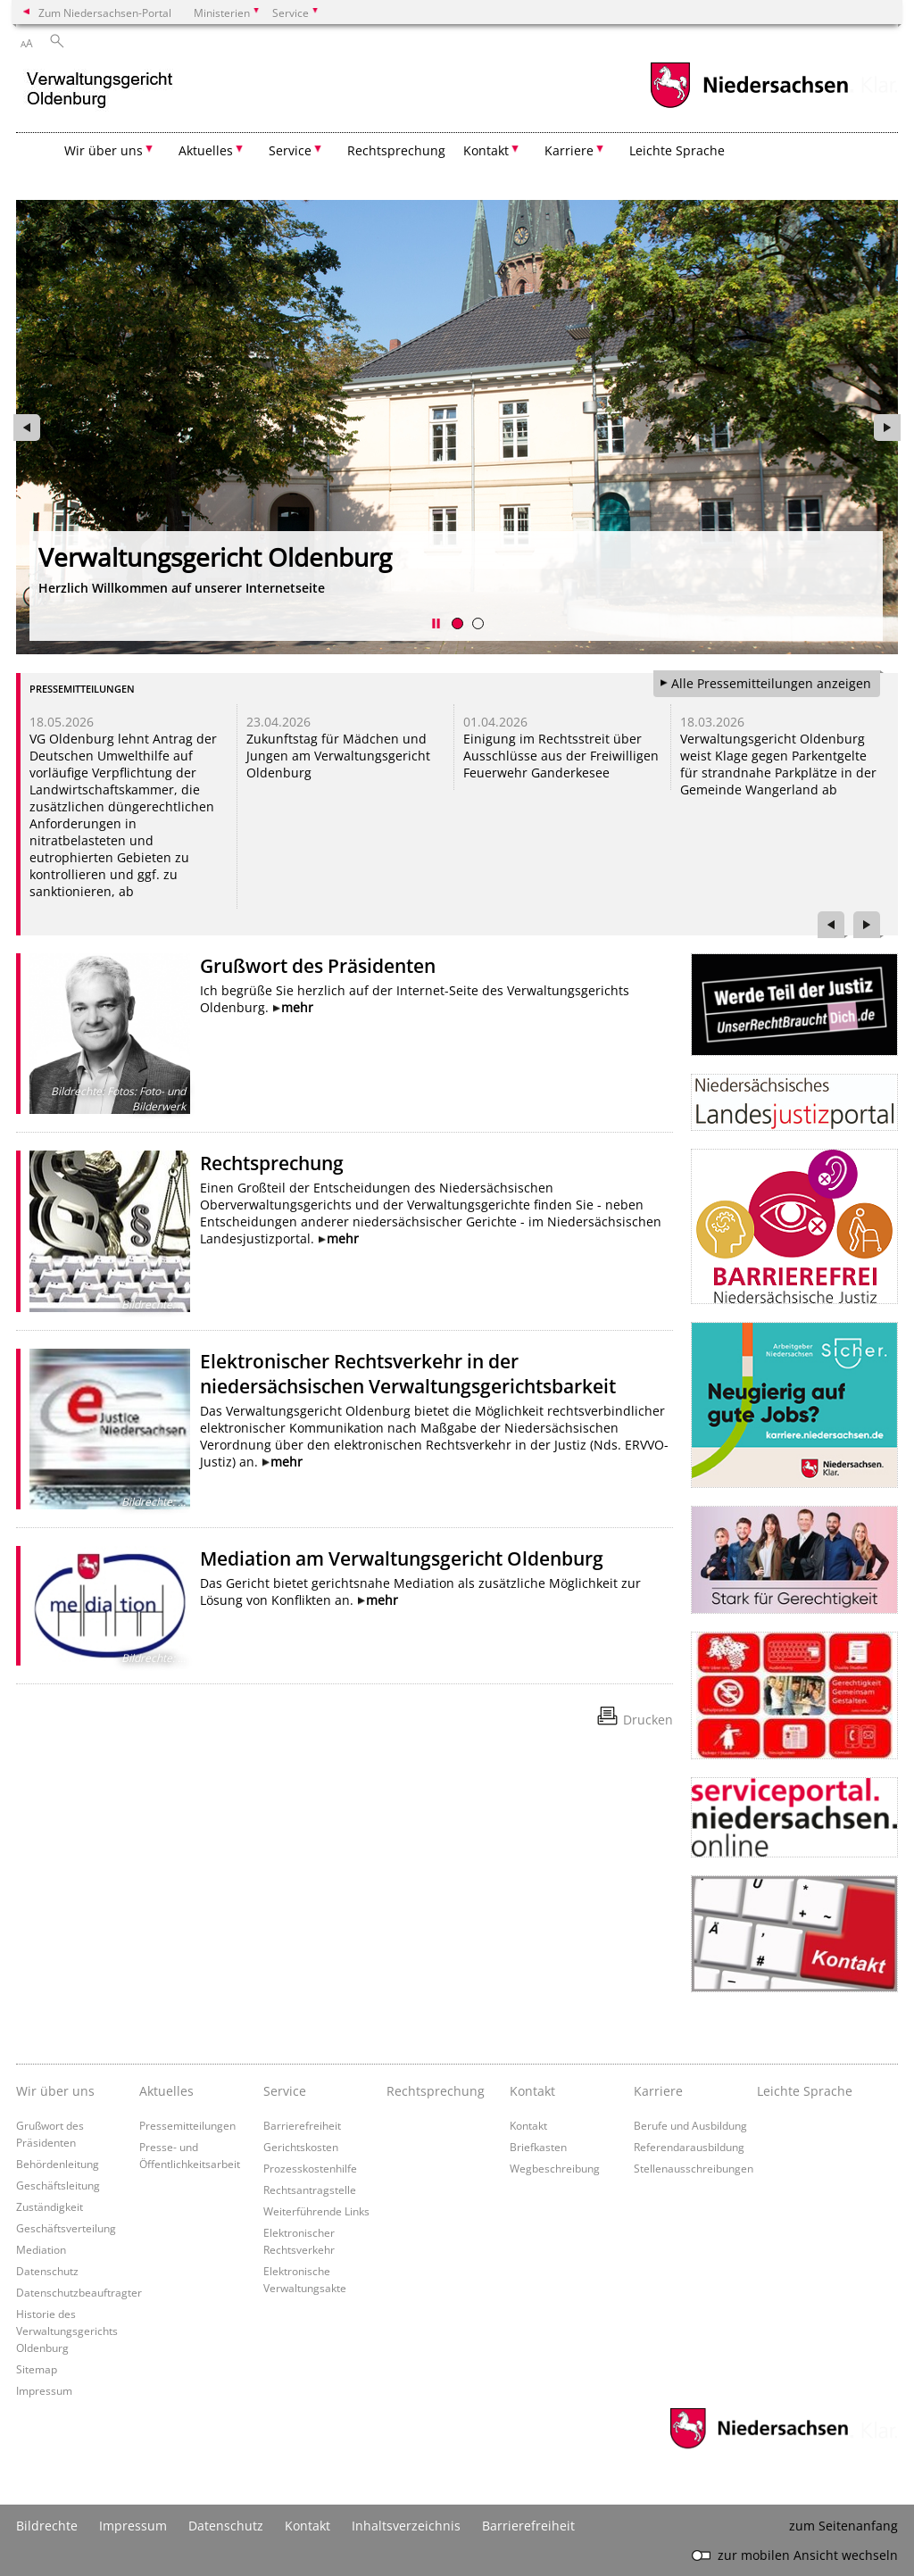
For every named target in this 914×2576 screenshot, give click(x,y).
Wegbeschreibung (555, 2168)
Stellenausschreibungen (693, 2168)
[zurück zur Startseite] (100, 92)
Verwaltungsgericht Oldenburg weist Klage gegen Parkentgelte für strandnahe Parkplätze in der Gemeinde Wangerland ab (778, 764)
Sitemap (36, 2369)
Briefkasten (538, 2147)
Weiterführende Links (316, 2211)
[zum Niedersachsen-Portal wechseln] (749, 105)
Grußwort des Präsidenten (318, 965)
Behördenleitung (57, 2163)
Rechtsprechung (396, 150)
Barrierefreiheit (302, 2125)
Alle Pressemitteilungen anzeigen (771, 683)
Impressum (44, 2390)
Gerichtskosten (300, 2147)
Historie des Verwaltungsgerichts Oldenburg (67, 2330)
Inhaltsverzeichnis (406, 2525)
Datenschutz (47, 2271)
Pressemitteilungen (187, 2125)
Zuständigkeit (49, 2206)
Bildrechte (47, 2525)
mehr (297, 1007)
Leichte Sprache (677, 150)
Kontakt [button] (486, 150)
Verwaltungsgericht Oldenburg (215, 557)
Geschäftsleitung (58, 2185)
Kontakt (528, 2125)
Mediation (41, 2249)
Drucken (648, 1719)
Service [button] (290, 150)
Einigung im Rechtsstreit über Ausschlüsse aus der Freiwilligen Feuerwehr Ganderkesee (561, 755)
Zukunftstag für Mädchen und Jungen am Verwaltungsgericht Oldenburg (338, 755)
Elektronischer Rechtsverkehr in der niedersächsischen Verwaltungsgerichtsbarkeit (408, 1374)
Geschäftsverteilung (66, 2228)
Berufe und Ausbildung (690, 2125)
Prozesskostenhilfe (310, 2168)
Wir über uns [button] (103, 150)
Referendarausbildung (689, 2147)
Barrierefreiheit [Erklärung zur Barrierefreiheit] (528, 2525)
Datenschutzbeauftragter (79, 2292)
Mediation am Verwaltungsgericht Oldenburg (401, 1558)
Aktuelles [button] (206, 150)
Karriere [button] (569, 150)
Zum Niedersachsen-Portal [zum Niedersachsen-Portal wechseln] (104, 12)
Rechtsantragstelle (309, 2189)
